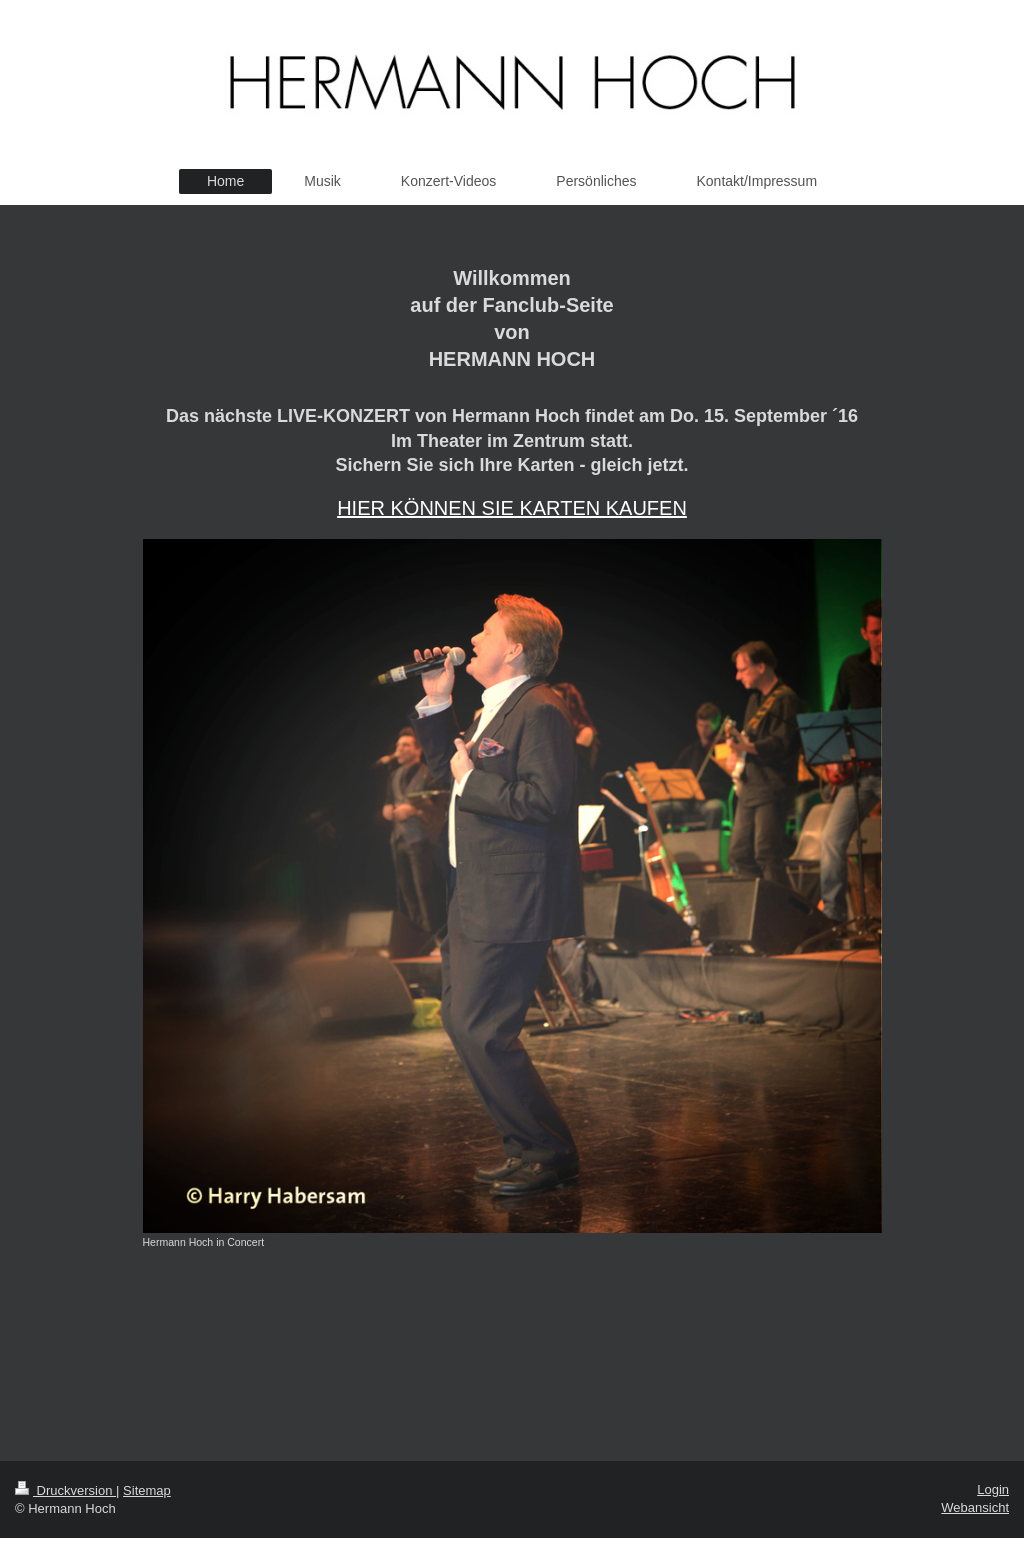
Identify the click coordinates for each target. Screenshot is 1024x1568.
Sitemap (147, 1490)
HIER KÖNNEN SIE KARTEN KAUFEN (512, 508)
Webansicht (975, 1507)
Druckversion (65, 1490)
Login (993, 1489)
